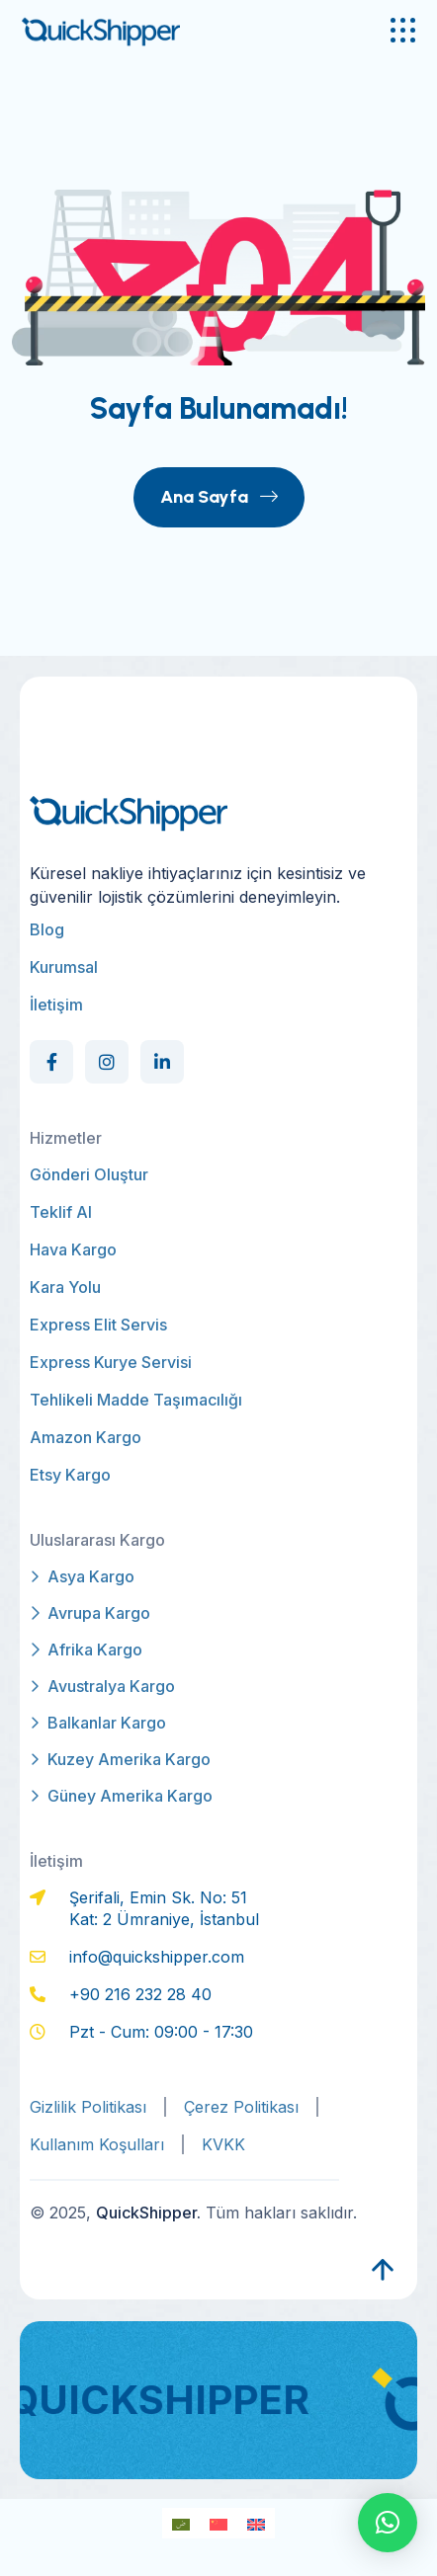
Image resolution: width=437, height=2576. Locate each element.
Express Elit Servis (98, 1324)
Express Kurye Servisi (111, 1362)
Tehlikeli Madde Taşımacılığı (136, 1399)
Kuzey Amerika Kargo (120, 1759)
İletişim (56, 1004)
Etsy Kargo (70, 1475)
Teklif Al (61, 1212)
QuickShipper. (148, 2212)
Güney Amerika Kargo (121, 1796)
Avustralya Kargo (102, 1686)
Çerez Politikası (241, 2107)
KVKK (223, 2144)
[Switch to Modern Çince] (218, 2523)
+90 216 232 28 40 (140, 1994)
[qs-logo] (130, 30)
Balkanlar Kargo (98, 1722)
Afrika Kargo (86, 1649)
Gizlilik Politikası (88, 2107)
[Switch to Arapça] (181, 2523)
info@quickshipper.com (156, 1957)
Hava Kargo (73, 1249)
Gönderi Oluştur (89, 1174)
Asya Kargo (82, 1576)
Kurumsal (64, 967)
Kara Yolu (65, 1287)
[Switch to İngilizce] (256, 2523)
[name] (403, 30)
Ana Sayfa (219, 497)
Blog (47, 929)
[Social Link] (51, 1062)
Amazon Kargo (85, 1437)
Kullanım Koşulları (97, 2144)
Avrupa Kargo (90, 1613)
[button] (387, 2522)
